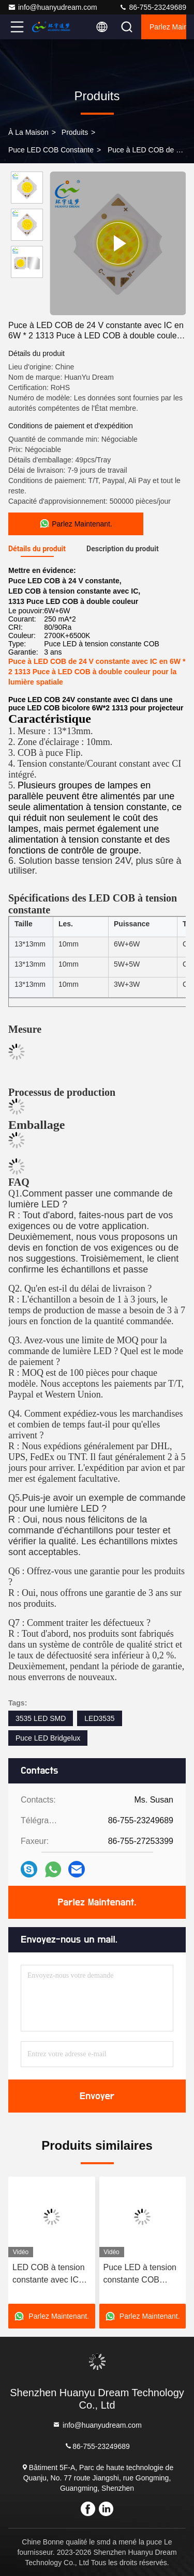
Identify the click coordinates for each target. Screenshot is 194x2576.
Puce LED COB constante (51, 150)
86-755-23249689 (152, 7)
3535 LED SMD (41, 1718)
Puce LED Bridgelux (48, 1738)
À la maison (28, 132)
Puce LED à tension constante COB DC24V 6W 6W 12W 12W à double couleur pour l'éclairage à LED (141, 2274)
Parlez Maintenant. (168, 27)
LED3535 (99, 1718)
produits (75, 132)
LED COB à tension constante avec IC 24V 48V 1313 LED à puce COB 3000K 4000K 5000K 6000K (51, 2274)
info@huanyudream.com (52, 7)
